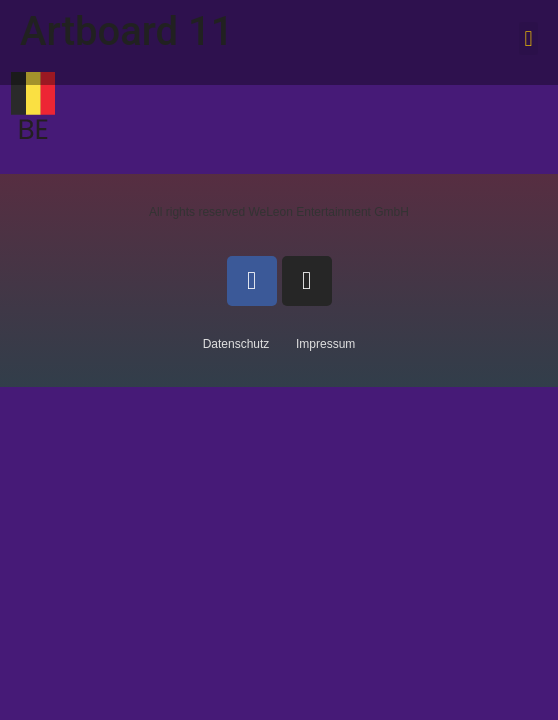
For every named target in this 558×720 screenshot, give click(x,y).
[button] (528, 38)
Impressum (325, 344)
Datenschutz (236, 344)
